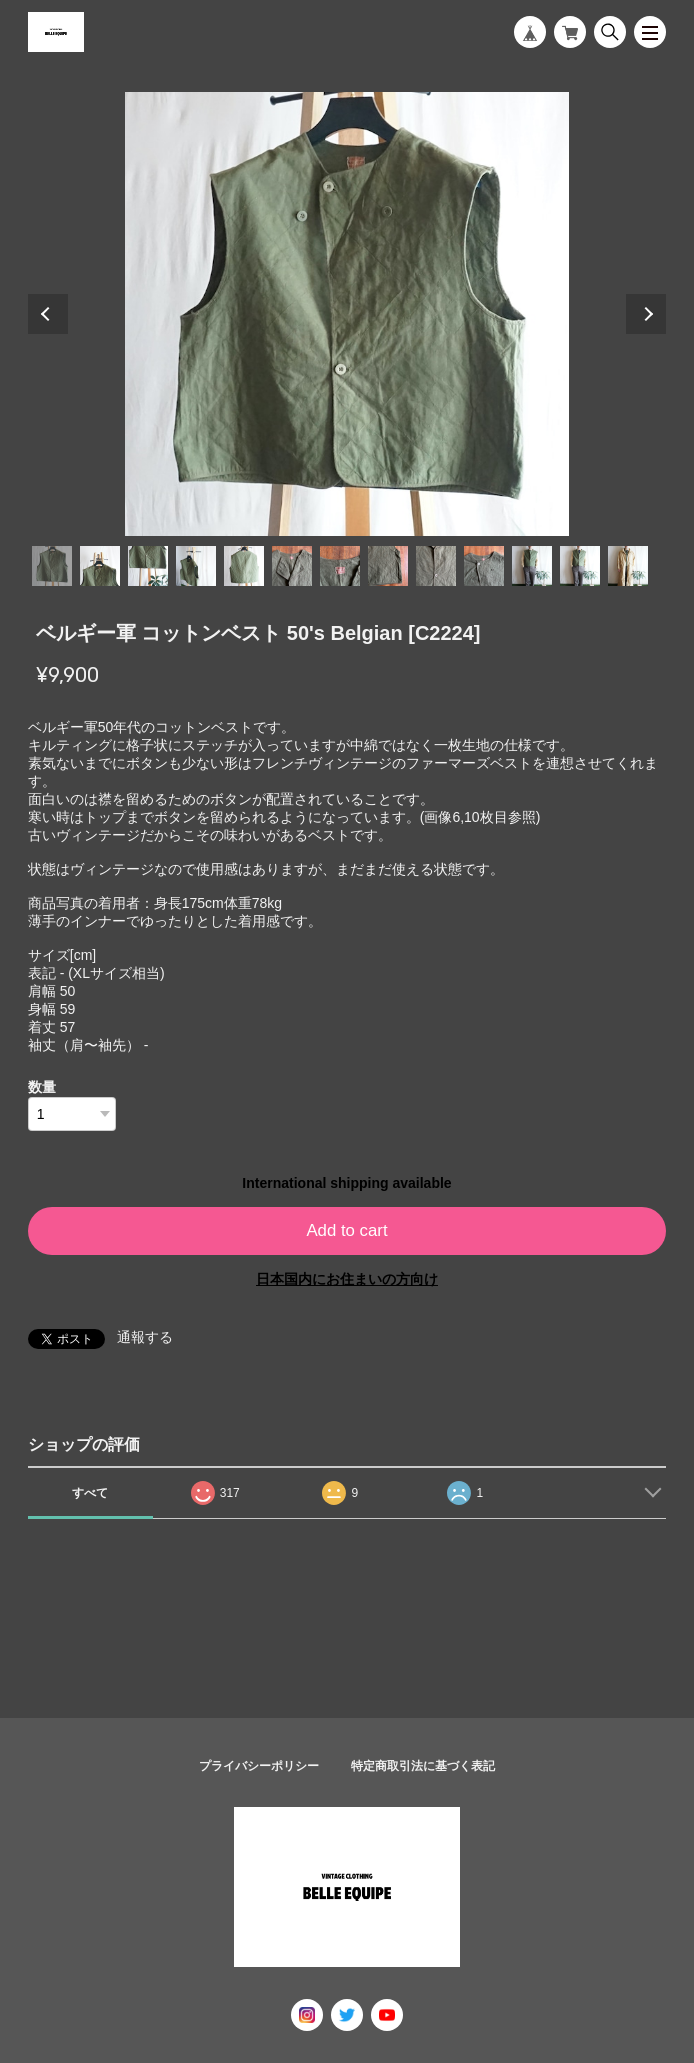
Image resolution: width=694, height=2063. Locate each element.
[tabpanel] (347, 314)
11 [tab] (532, 566)
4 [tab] (196, 566)
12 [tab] (580, 566)
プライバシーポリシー (259, 1766)
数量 (42, 1087)
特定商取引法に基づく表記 (423, 1766)
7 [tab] (340, 566)
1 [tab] (52, 566)
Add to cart (346, 1230)
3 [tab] (148, 566)
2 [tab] (100, 566)
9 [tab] (436, 566)
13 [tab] (628, 566)
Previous (48, 314)
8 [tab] (388, 566)
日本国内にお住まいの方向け (347, 1279)
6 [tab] (292, 566)
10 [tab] (484, 566)
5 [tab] (244, 566)
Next (646, 314)
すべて (90, 1493)
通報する (145, 1337)
